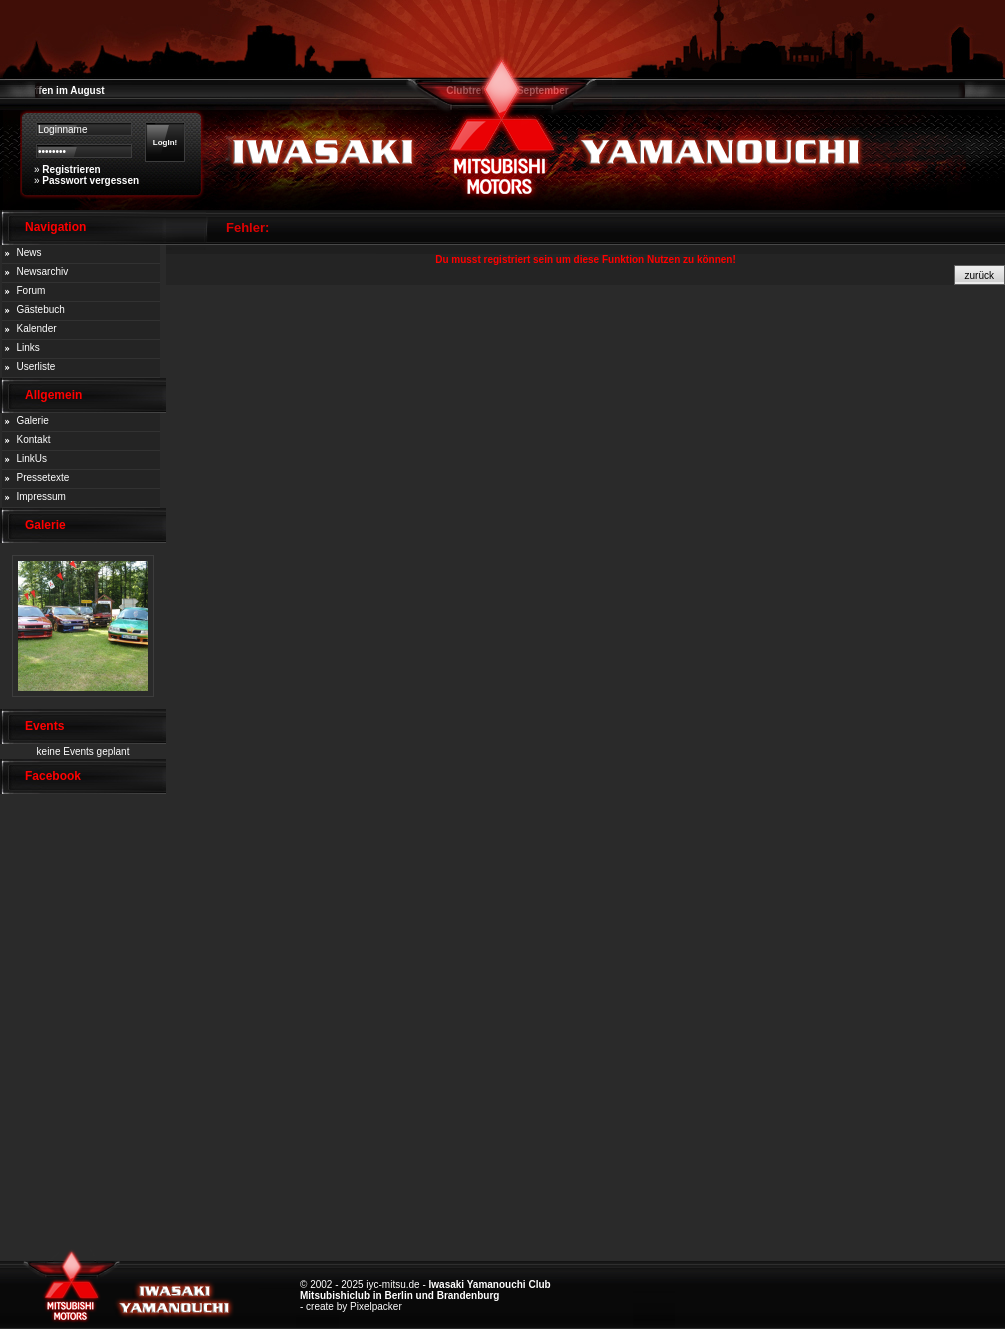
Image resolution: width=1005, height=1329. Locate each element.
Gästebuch (41, 309)
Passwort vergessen (90, 180)
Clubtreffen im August (52, 90)
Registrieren (71, 169)
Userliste (36, 366)
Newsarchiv (43, 271)
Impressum (41, 496)
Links (28, 347)
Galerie (33, 420)
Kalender (37, 328)
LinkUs (32, 458)
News (29, 252)
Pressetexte (43, 477)
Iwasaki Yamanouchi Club (490, 1284)
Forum (31, 290)
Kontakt (34, 439)
